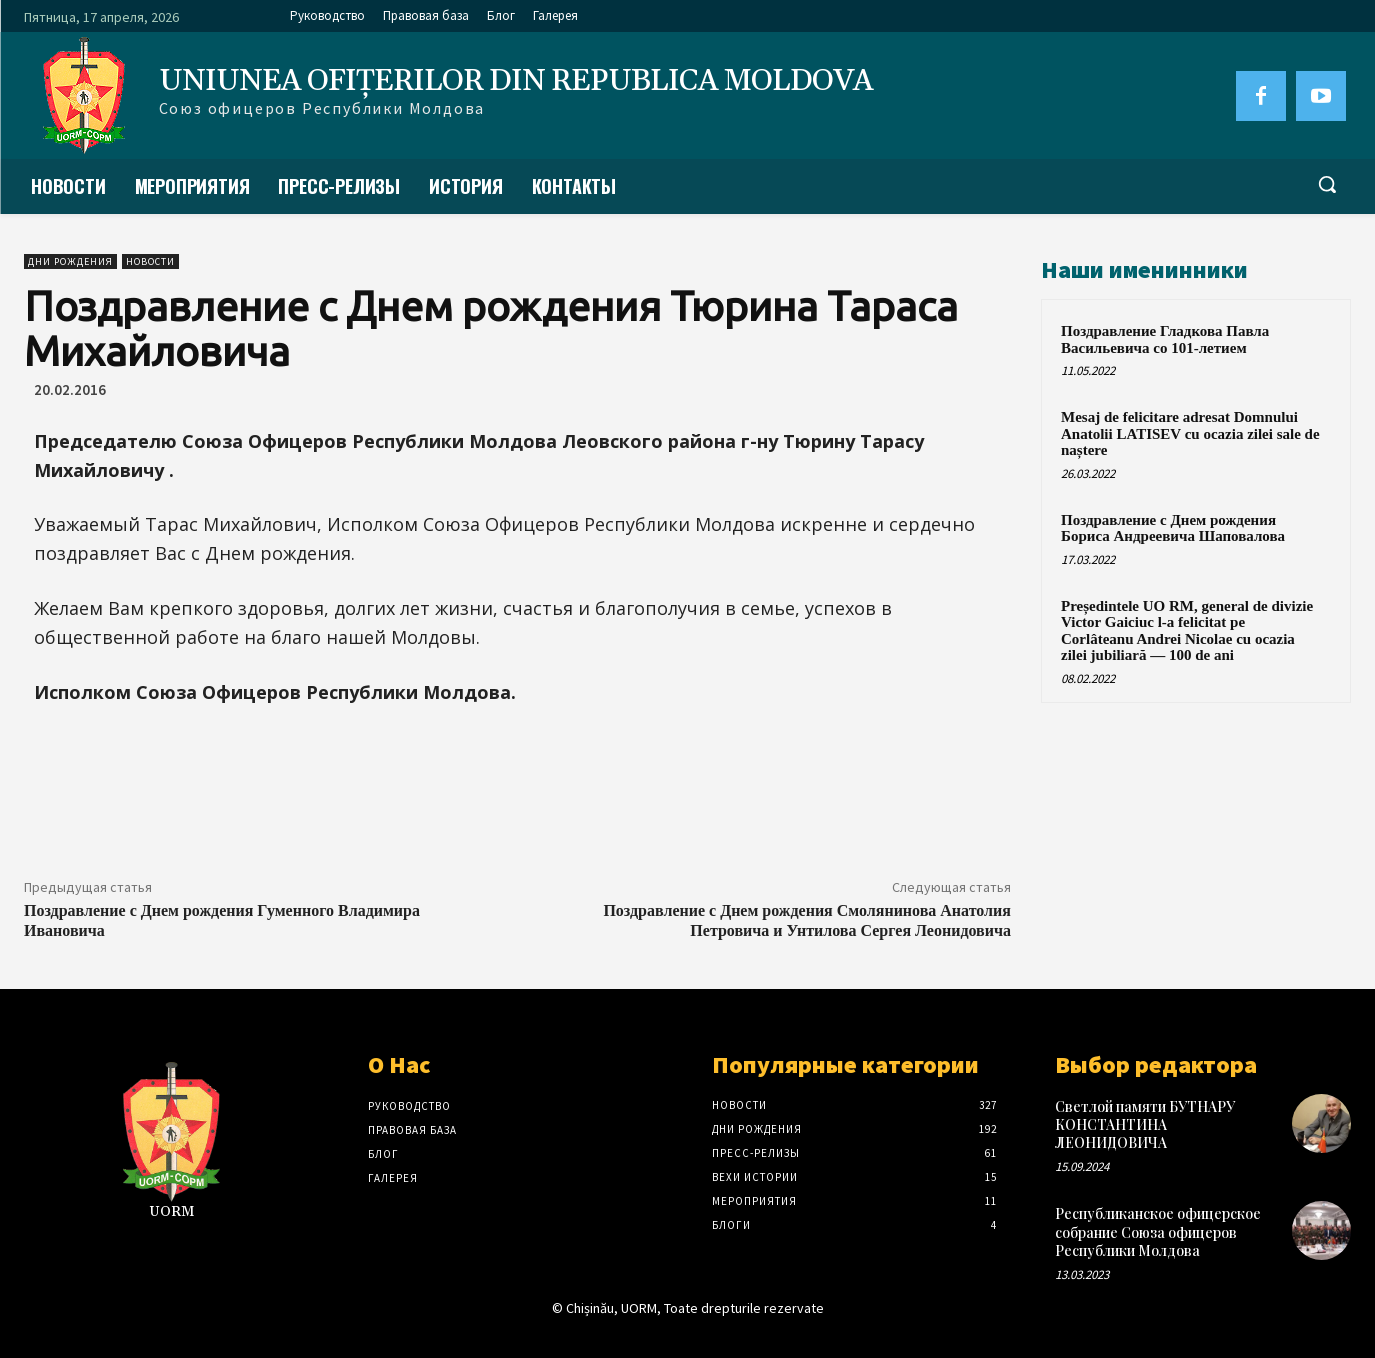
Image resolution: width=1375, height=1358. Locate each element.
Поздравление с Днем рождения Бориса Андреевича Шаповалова (1173, 528)
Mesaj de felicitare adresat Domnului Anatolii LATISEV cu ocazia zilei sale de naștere (1190, 433)
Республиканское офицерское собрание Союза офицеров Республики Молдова (1158, 1231)
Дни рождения (70, 261)
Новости (150, 261)
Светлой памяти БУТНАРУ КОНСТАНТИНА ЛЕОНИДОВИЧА (1145, 1124)
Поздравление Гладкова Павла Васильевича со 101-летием (1165, 339)
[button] (1327, 184)
